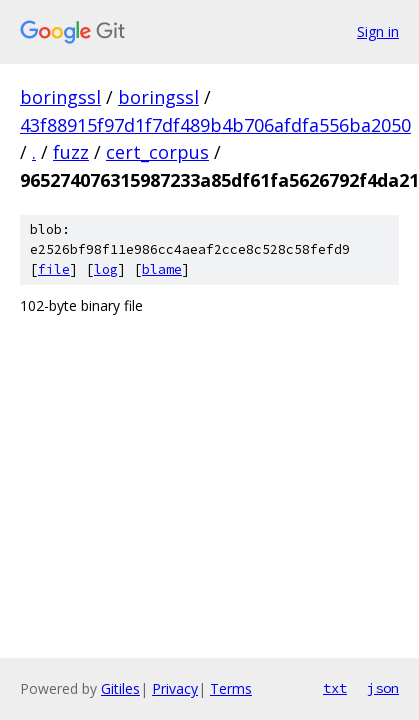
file (54, 269)
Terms (231, 688)
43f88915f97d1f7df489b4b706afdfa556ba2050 (215, 125)
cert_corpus (157, 152)
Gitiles (120, 688)
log (106, 269)
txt (335, 688)
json (383, 688)
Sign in (378, 31)
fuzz (71, 152)
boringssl (60, 97)
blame (162, 269)
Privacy (175, 688)
